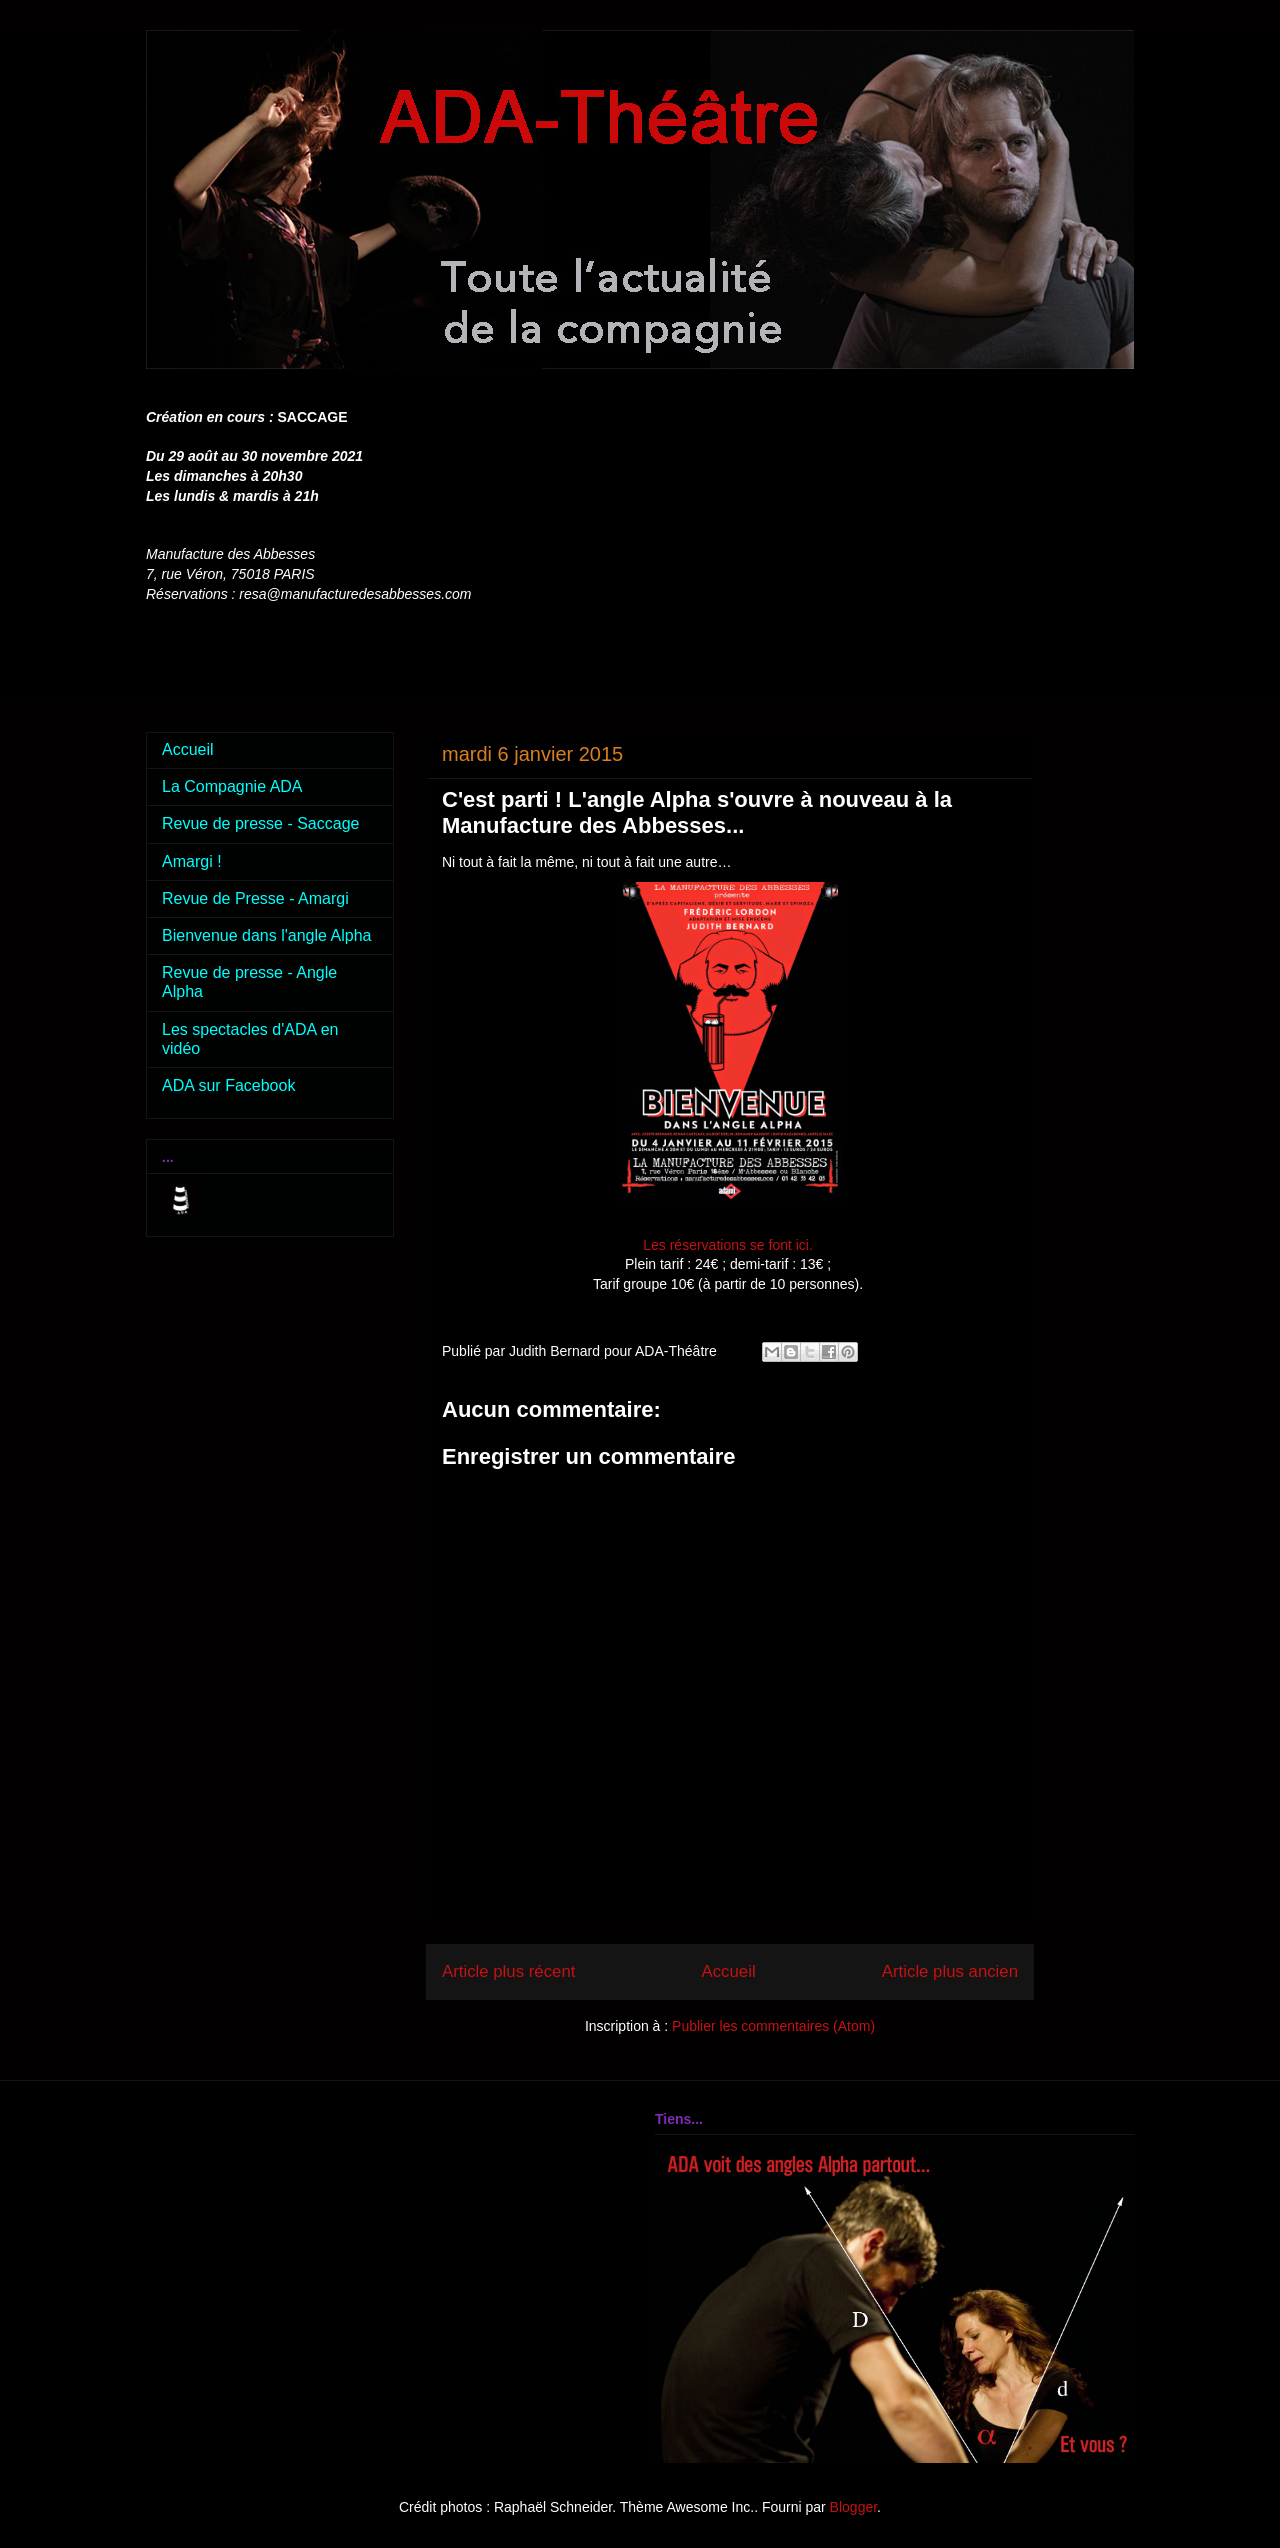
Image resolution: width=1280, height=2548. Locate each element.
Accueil (729, 1971)
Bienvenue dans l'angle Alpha (266, 935)
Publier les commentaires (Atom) (773, 2026)
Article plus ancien (950, 1971)
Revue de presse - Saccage (260, 823)
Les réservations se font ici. (730, 1245)
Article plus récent (508, 1971)
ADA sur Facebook (228, 1085)
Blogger (853, 2507)
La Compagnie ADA (232, 786)
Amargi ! (192, 861)
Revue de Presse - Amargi (255, 898)
